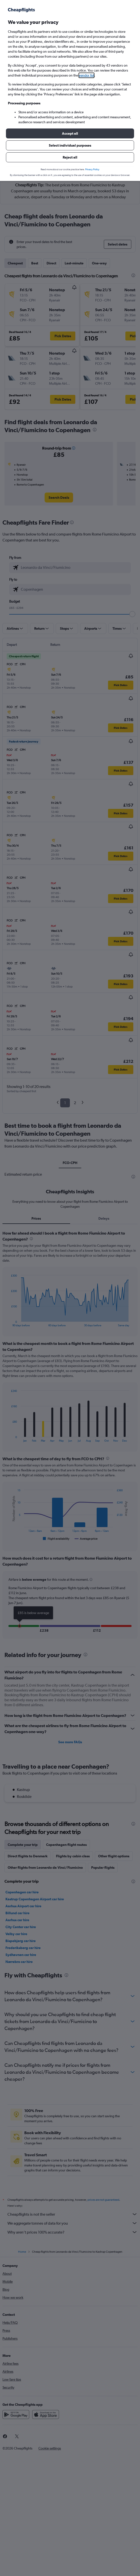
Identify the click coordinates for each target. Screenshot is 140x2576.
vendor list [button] (86, 75)
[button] (70, 133)
